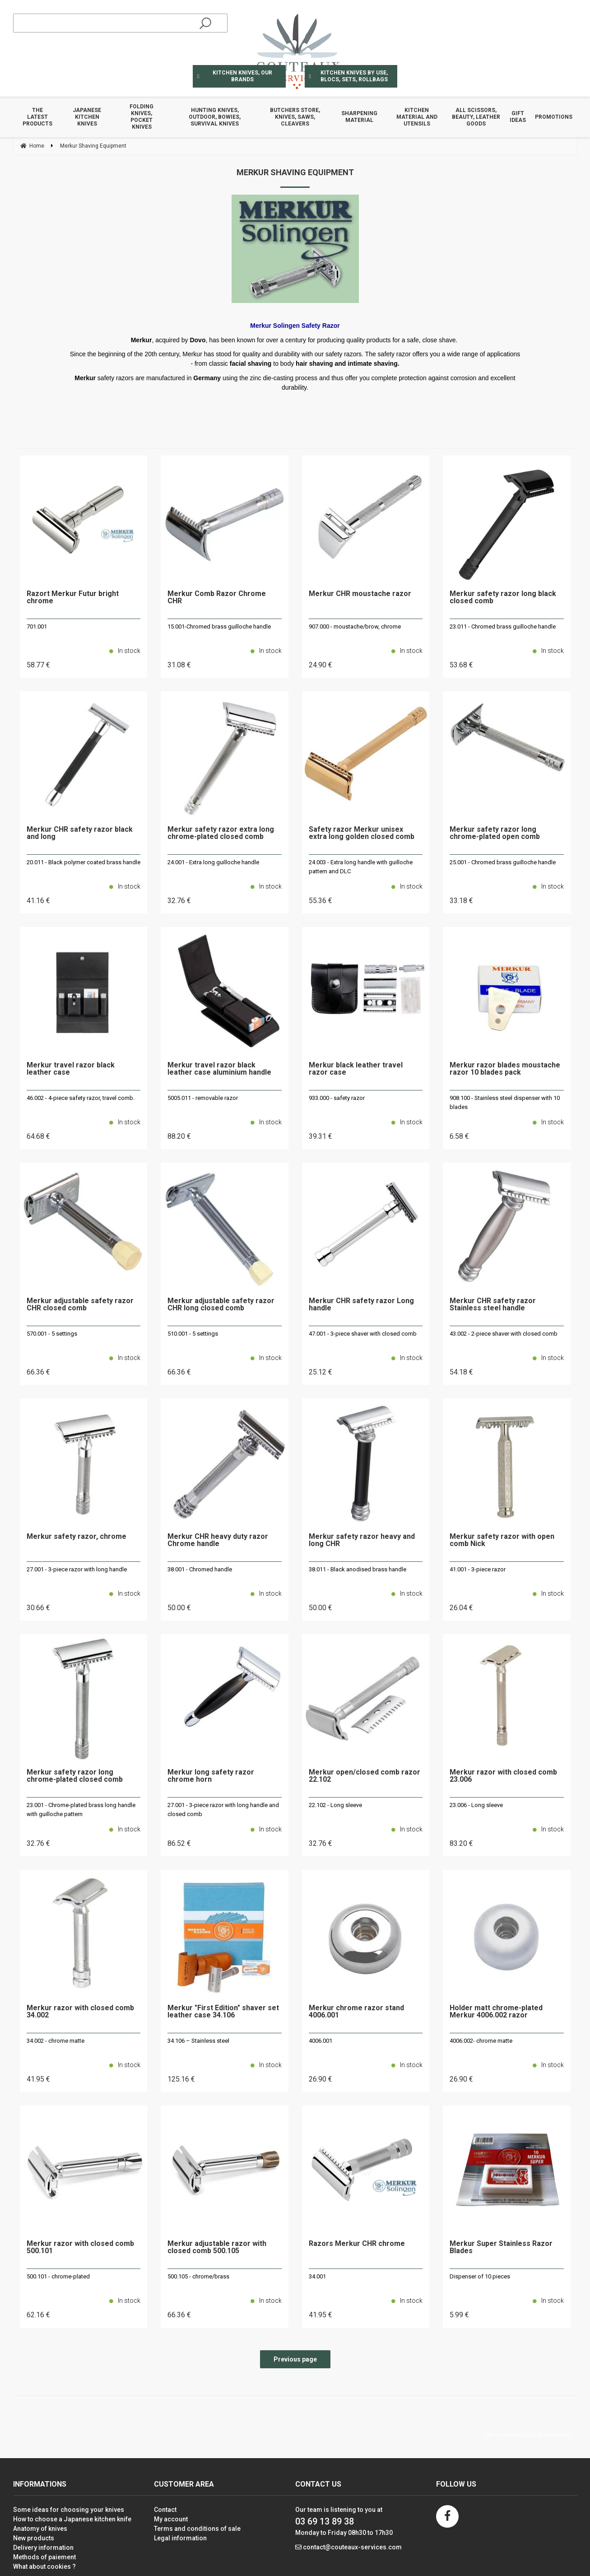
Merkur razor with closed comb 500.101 (80, 2247)
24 (320, 665)
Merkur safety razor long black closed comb (503, 597)
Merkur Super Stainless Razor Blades (501, 2247)
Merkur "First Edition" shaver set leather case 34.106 (223, 2011)
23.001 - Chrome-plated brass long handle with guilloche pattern (81, 1809)
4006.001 (320, 2040)
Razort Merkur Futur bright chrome (73, 597)
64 (38, 1136)
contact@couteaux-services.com (352, 2547)
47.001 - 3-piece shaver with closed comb (363, 1333)
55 (320, 900)
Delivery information (43, 2547)
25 (320, 1372)
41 (38, 900)
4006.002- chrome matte (481, 2040)
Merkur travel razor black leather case (71, 1069)
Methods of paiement (44, 2557)
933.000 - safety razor (337, 1098)
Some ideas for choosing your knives (68, 2509)
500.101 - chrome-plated (58, 2276)
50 (179, 1607)
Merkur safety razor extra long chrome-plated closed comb (220, 833)
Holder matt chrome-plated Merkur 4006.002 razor (496, 2011)
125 (181, 2079)
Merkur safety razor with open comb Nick (502, 1540)
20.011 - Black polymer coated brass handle (83, 862)
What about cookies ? (44, 2566)
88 (179, 1136)
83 (461, 1843)
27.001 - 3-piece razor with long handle (77, 1569)
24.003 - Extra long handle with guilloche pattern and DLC (361, 867)
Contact (165, 2509)
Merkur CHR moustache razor (360, 594)
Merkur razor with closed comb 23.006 (503, 1776)
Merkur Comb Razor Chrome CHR (216, 597)
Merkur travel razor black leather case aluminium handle (219, 1069)
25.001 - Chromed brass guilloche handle (503, 862)
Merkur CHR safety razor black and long (80, 833)
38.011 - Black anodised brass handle (357, 1569)
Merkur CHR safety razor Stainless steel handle (493, 1304)
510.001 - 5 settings (192, 1333)
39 (320, 1136)
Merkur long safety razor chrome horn (210, 1776)
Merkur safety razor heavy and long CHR (362, 1540)
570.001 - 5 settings (52, 1333)
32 (179, 900)
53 (461, 665)
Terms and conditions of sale (197, 2528)
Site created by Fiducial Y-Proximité (528, 2435)
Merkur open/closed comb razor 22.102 (364, 1776)
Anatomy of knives (40, 2528)
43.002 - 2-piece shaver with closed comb (503, 1333)
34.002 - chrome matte (55, 2040)
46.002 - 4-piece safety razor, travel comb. (81, 1098)
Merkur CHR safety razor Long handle (361, 1304)
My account (171, 2519)
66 (38, 1372)
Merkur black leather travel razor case (356, 1069)
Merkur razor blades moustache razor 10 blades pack (505, 1069)
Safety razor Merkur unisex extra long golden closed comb (361, 833)
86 (179, 1843)
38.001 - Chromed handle (199, 1569)
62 (38, 2314)
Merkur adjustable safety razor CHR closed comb (80, 1304)
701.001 (37, 626)
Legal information (180, 2538)
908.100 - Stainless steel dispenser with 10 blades (505, 1102)
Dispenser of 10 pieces (480, 2276)
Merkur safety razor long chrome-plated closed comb (75, 1776)
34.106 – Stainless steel (198, 2040)
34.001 (317, 2276)
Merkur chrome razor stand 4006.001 (356, 2011)
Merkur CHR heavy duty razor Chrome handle (217, 1540)
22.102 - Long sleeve (335, 1805)
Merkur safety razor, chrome (76, 1537)
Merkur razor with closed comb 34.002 (80, 2011)
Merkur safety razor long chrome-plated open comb (495, 833)
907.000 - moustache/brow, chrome (355, 626)
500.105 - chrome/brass (198, 2276)
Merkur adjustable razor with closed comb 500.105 (216, 2247)
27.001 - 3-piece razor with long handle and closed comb (223, 1809)
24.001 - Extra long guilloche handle (213, 862)
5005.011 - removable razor (202, 1098)
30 (38, 1607)
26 (461, 1607)
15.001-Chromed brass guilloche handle (219, 626)
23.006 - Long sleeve (476, 1805)
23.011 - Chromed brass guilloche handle (503, 626)
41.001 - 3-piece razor (478, 1569)
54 (461, 1372)
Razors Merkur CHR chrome (357, 2244)
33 (461, 900)
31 (179, 665)
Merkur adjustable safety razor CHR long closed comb (220, 1304)
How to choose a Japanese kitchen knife (72, 2519)
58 (38, 665)
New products (33, 2538)
